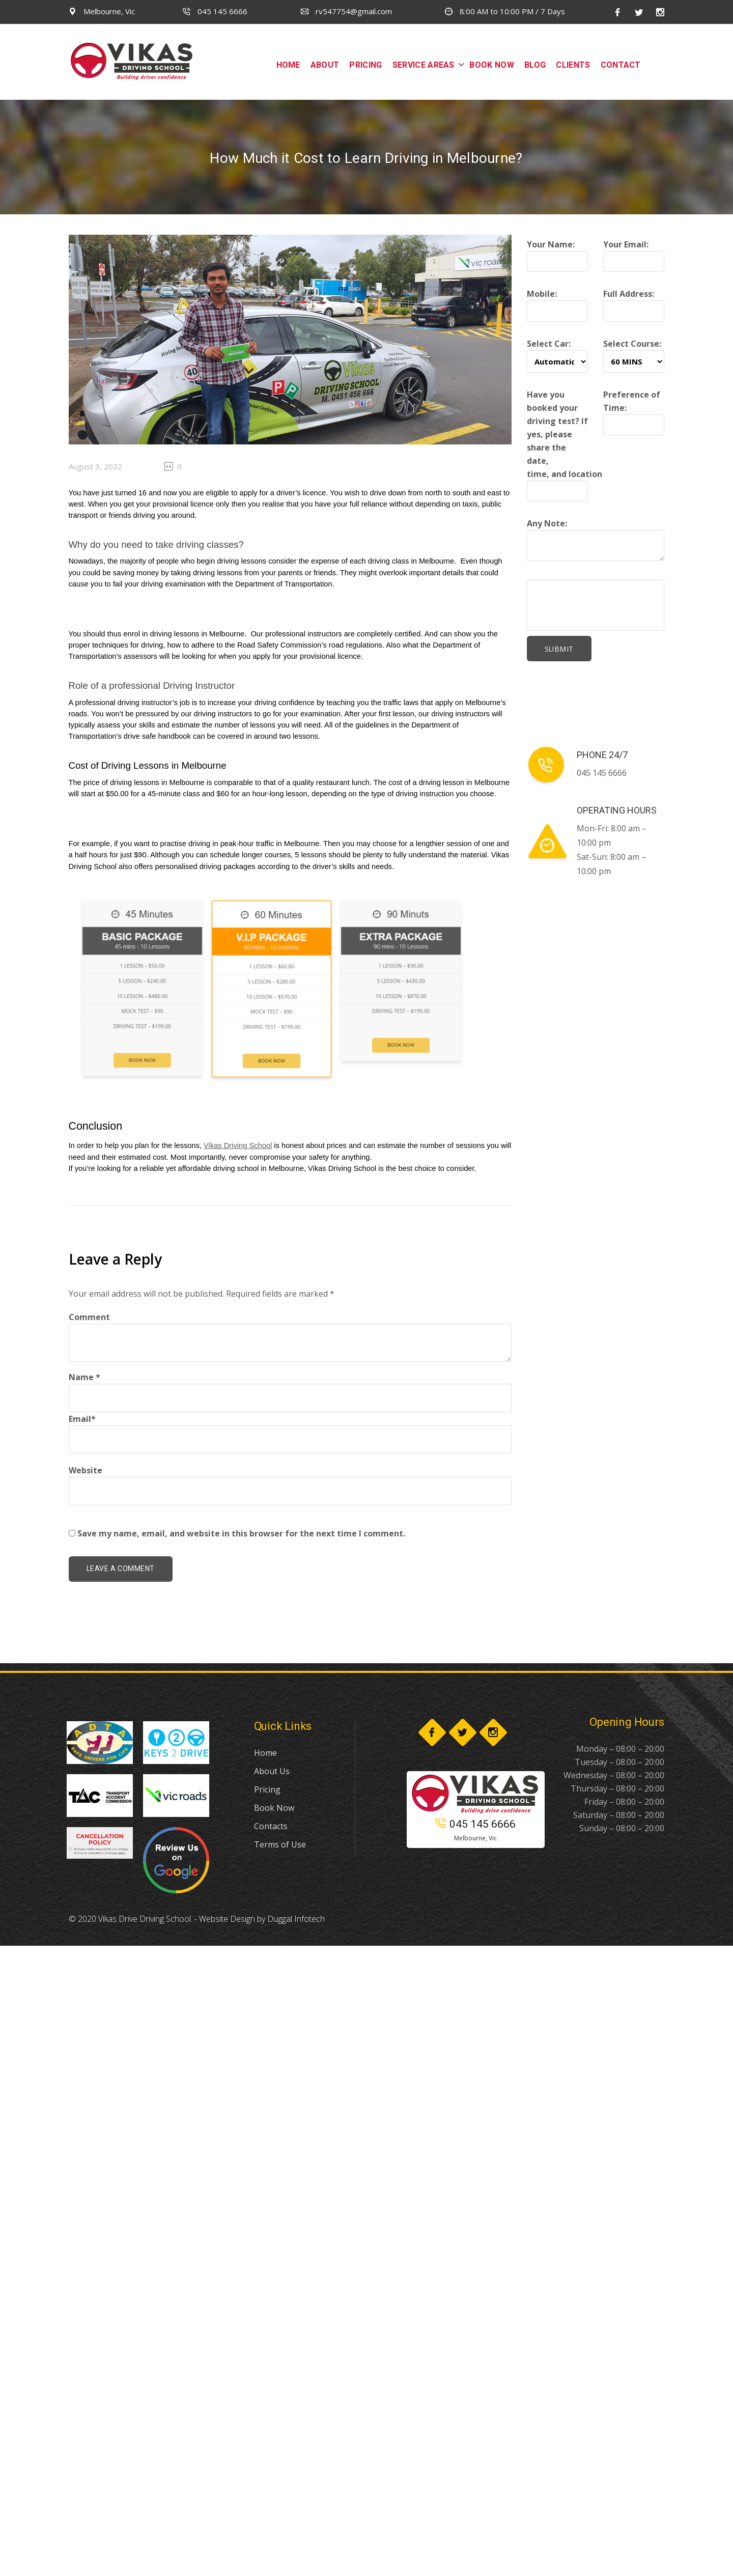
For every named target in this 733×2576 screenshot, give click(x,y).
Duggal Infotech (296, 1918)
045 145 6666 (215, 11)
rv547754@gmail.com (346, 11)
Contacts (271, 1826)
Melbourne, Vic (102, 11)
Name (84, 1377)
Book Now (274, 1807)
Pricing (267, 1789)
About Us (272, 1771)
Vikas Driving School (238, 1145)
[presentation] (609, 605)
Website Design (227, 1918)
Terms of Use (280, 1844)
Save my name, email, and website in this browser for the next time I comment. (241, 1533)
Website (85, 1470)
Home (265, 1752)
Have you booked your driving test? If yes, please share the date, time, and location (564, 442)
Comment (89, 1317)
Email (82, 1418)
